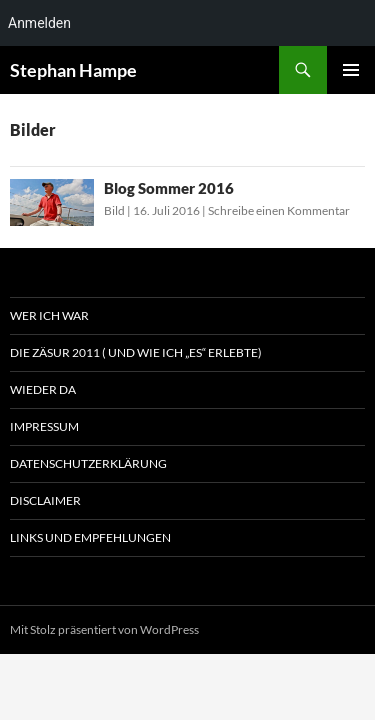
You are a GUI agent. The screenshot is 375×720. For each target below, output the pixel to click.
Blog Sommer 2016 (169, 188)
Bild (114, 210)
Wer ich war (49, 315)
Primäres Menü (351, 70)
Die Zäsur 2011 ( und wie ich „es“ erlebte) (136, 352)
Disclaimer (45, 500)
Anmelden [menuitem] (39, 23)
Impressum (44, 426)
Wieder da (43, 389)
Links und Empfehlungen (90, 537)
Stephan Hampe (73, 70)
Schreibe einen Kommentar (279, 210)
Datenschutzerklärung (88, 463)
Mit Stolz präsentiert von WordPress (104, 629)
